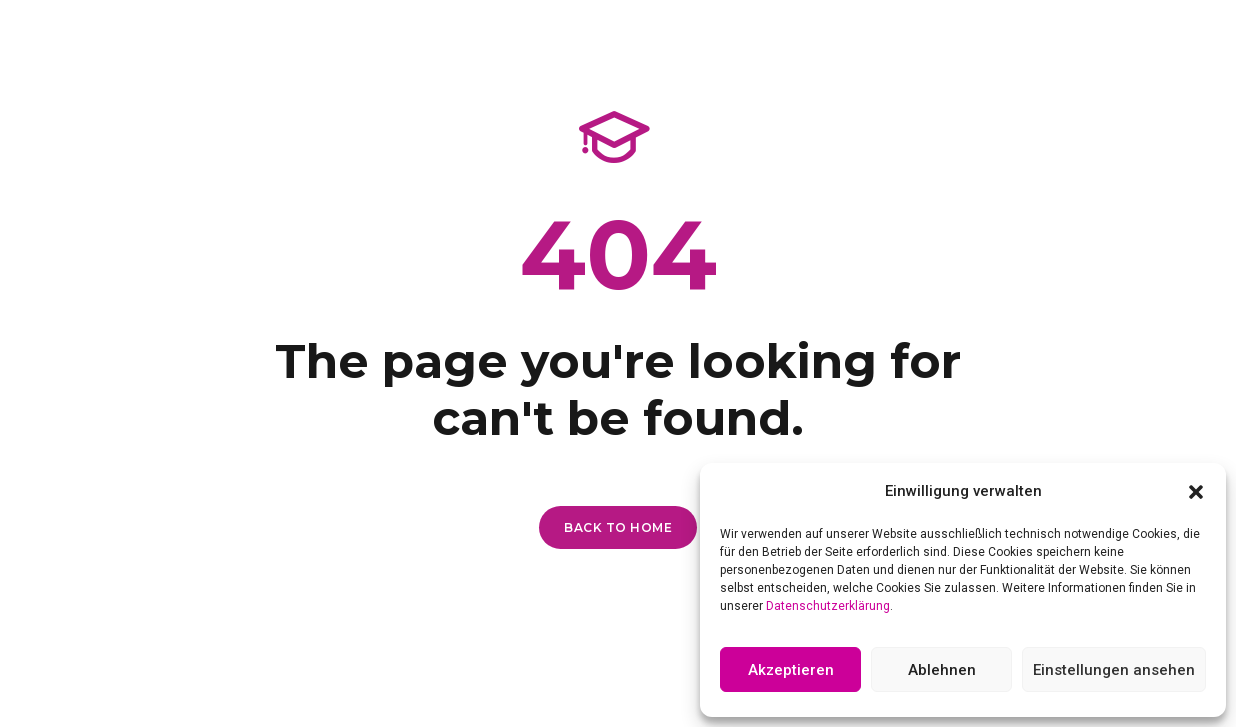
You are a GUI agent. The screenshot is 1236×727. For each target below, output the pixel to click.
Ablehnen (942, 670)
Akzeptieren (791, 670)
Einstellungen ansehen (1114, 670)
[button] (1196, 492)
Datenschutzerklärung (828, 606)
